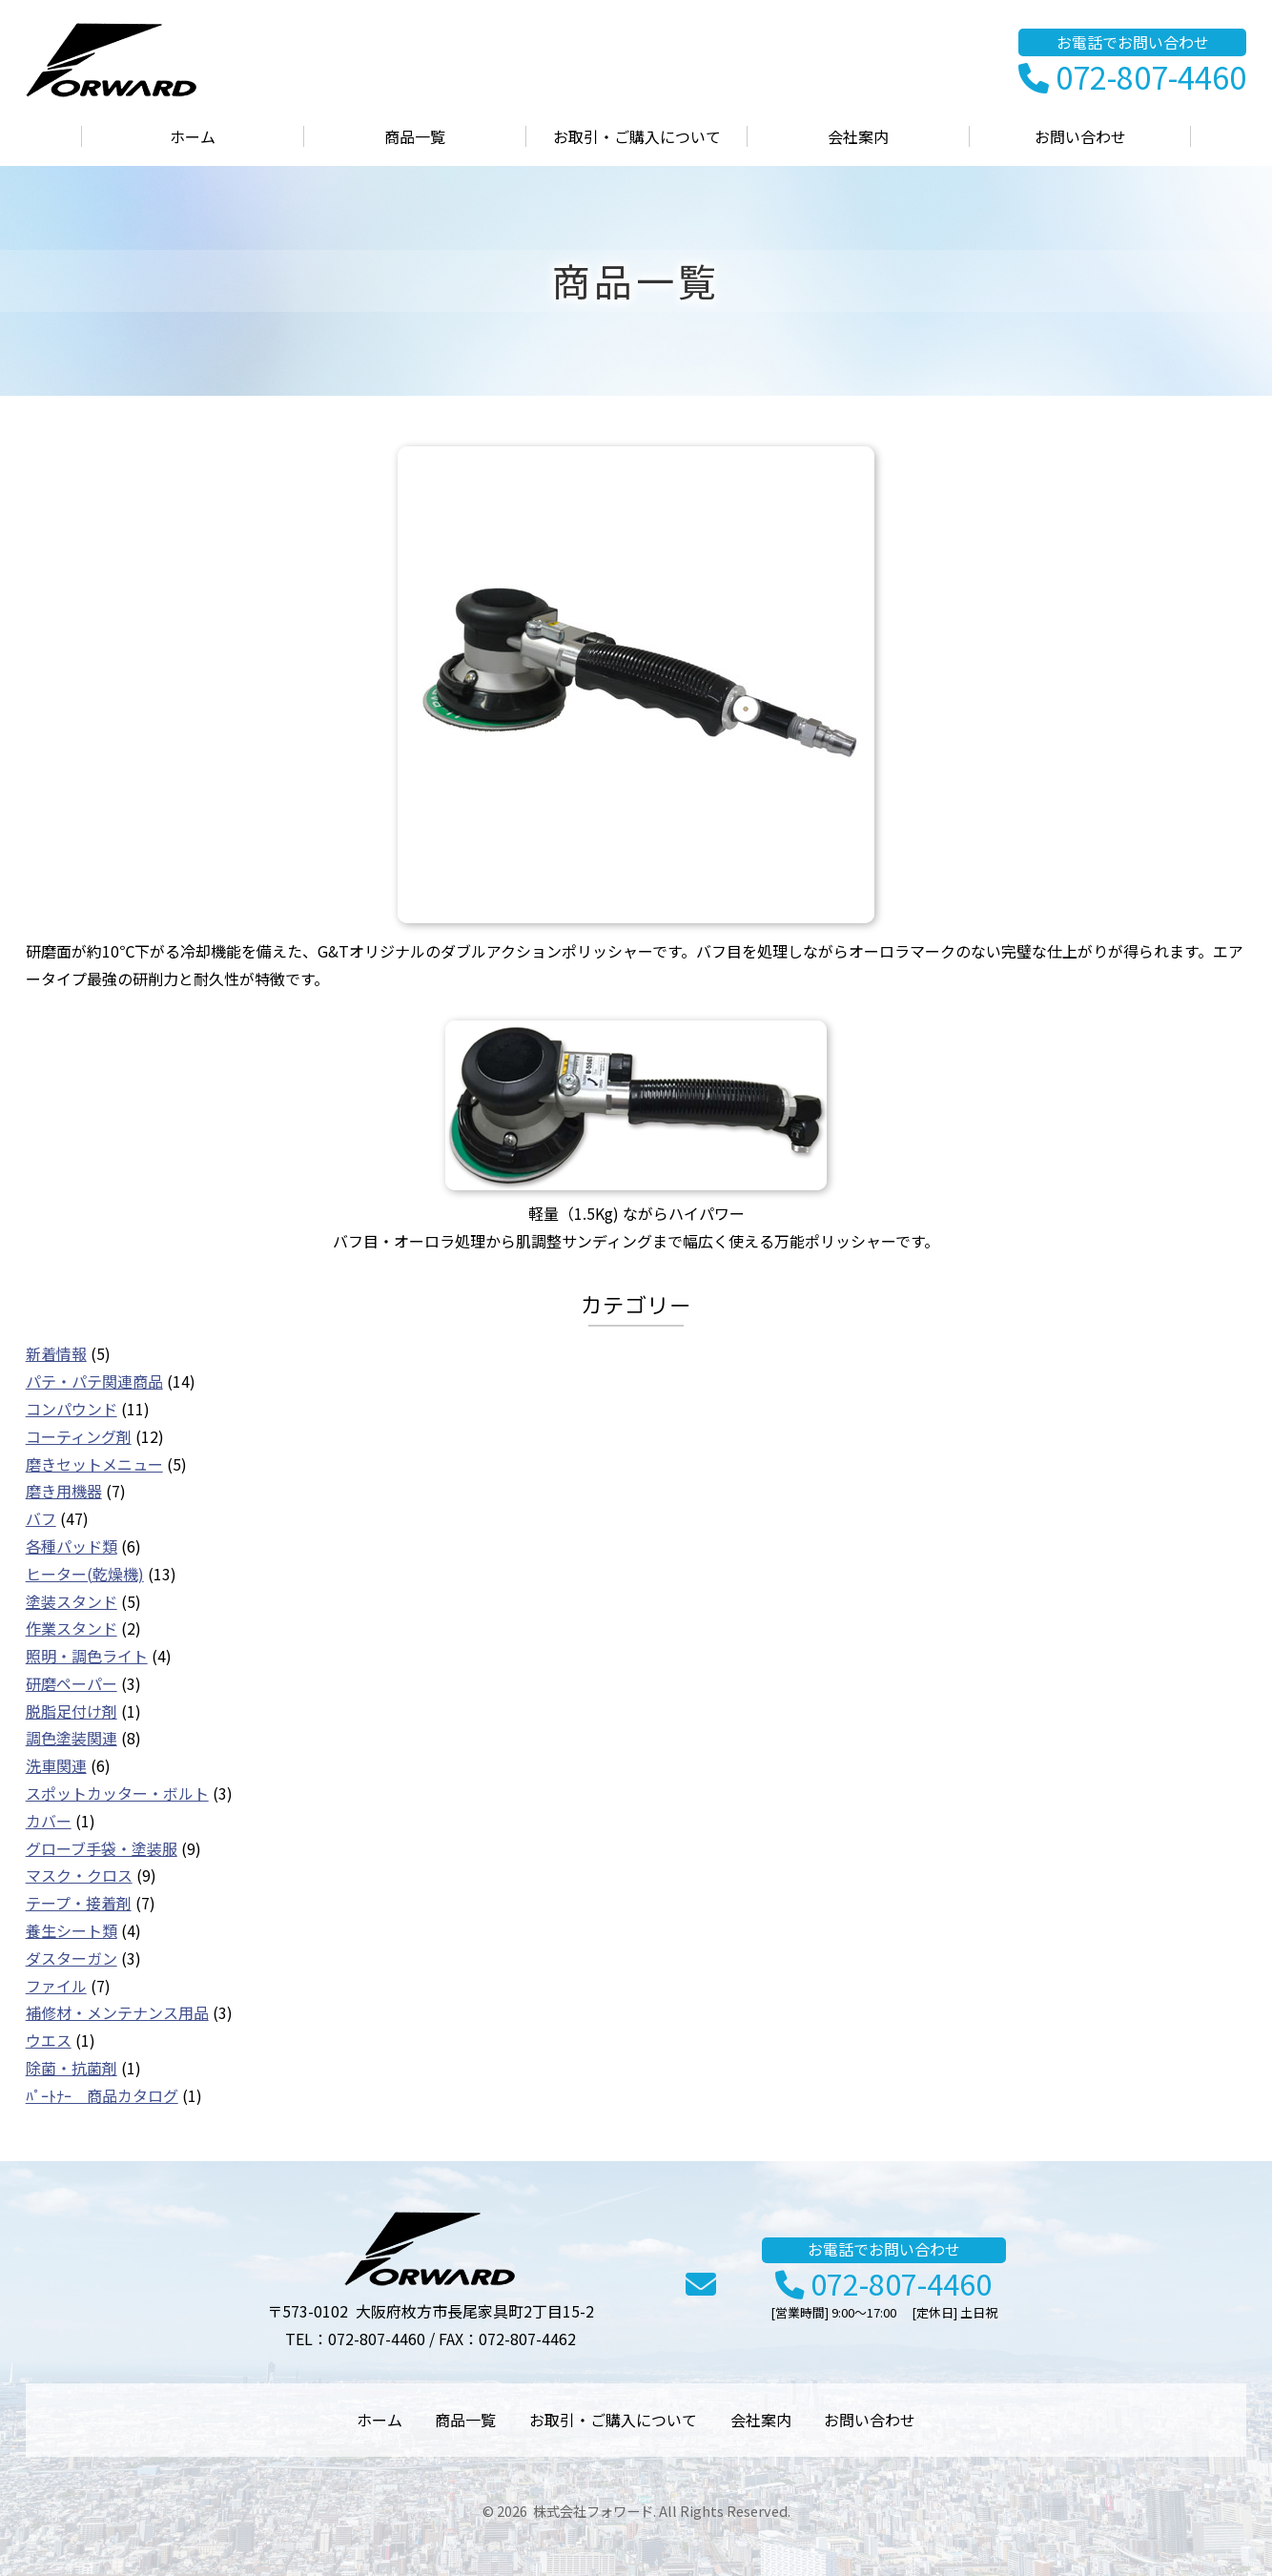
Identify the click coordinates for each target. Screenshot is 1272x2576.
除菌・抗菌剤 (71, 2067)
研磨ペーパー (71, 1683)
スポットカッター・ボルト (117, 1793)
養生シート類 (71, 1930)
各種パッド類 (71, 1546)
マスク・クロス (79, 1875)
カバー (49, 1820)
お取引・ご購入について (637, 136)
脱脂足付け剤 (71, 1711)
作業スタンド (71, 1628)
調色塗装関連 (71, 1737)
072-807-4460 (1132, 78)
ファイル (56, 1985)
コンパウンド (71, 1408)
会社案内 (858, 136)
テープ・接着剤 (79, 1902)
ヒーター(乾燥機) (85, 1573)
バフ (41, 1518)
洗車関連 (56, 1765)
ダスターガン (71, 1958)
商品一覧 (414, 136)
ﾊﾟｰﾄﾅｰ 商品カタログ (102, 2095)
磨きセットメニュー (94, 1464)
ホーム (192, 136)
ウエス (49, 2040)
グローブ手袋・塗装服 (101, 1848)
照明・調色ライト (87, 1655)
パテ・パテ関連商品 (94, 1381)
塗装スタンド (71, 1601)
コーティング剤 (79, 1436)
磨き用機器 (64, 1490)
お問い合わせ (1080, 136)
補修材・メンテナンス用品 (117, 2012)
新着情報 (56, 1353)
